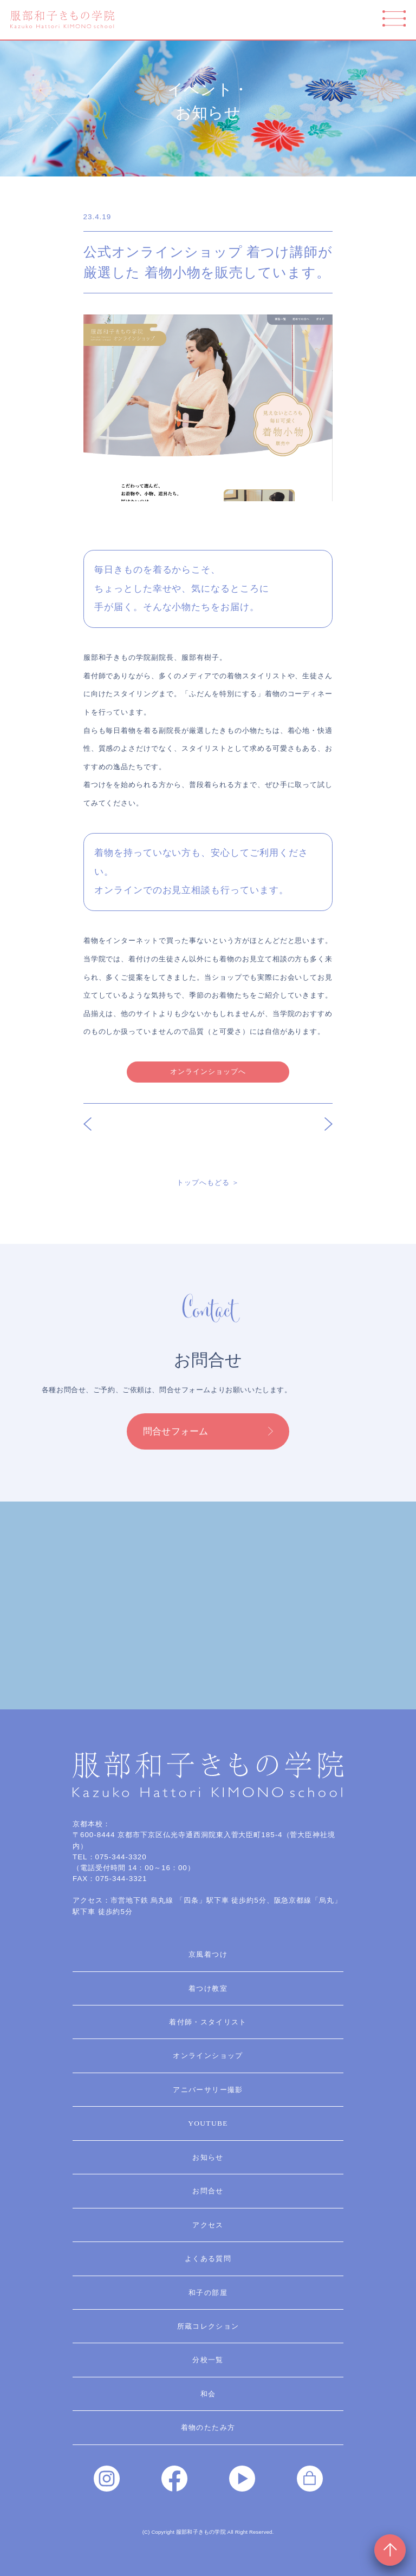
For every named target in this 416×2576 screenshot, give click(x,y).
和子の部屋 (207, 2293)
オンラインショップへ (208, 1071)
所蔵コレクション (208, 2326)
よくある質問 (208, 2258)
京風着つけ (207, 1954)
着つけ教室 (207, 1988)
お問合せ (207, 2191)
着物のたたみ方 (208, 2427)
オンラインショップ (208, 2055)
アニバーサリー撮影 (208, 2090)
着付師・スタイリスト (207, 2022)
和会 (208, 2394)
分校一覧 (207, 2360)
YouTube (208, 2123)
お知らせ (207, 2157)
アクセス (207, 2225)
